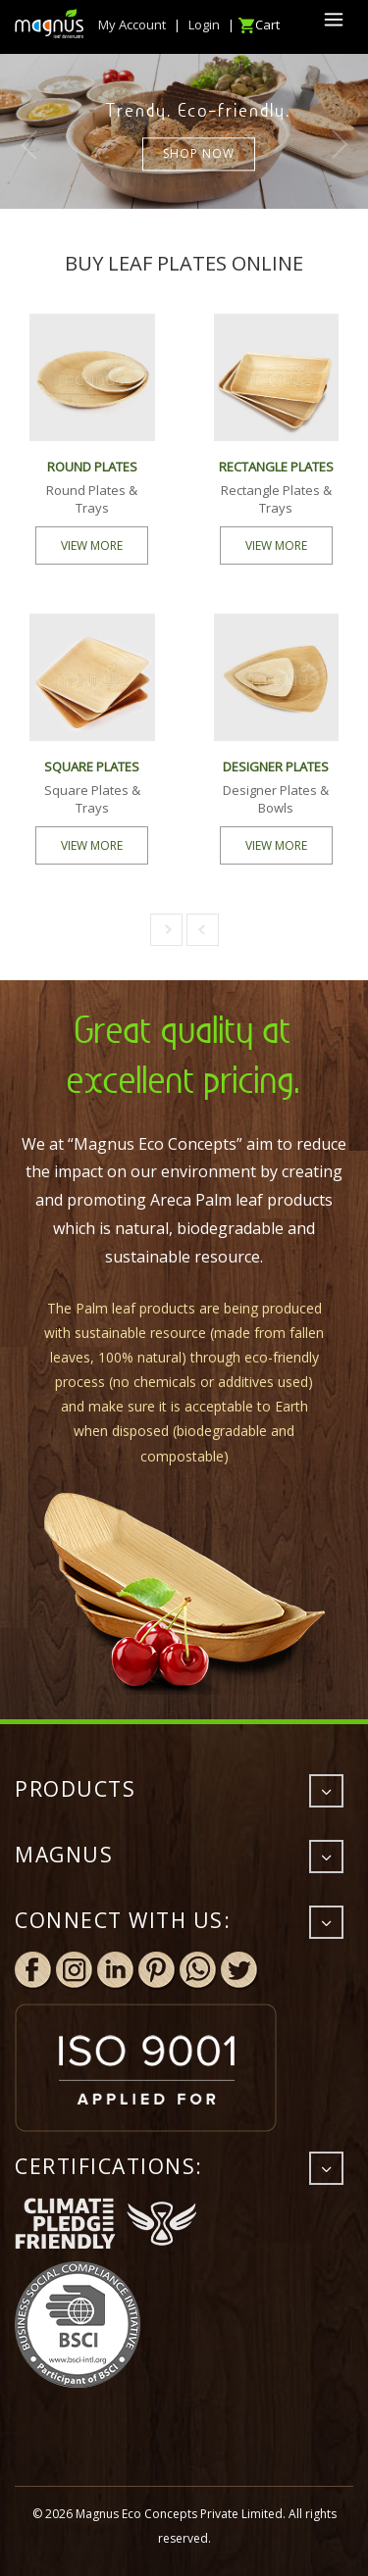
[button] (166, 930)
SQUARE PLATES (91, 766)
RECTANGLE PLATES (276, 466)
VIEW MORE (92, 545)
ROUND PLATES (92, 466)
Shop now (199, 154)
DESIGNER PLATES (276, 766)
